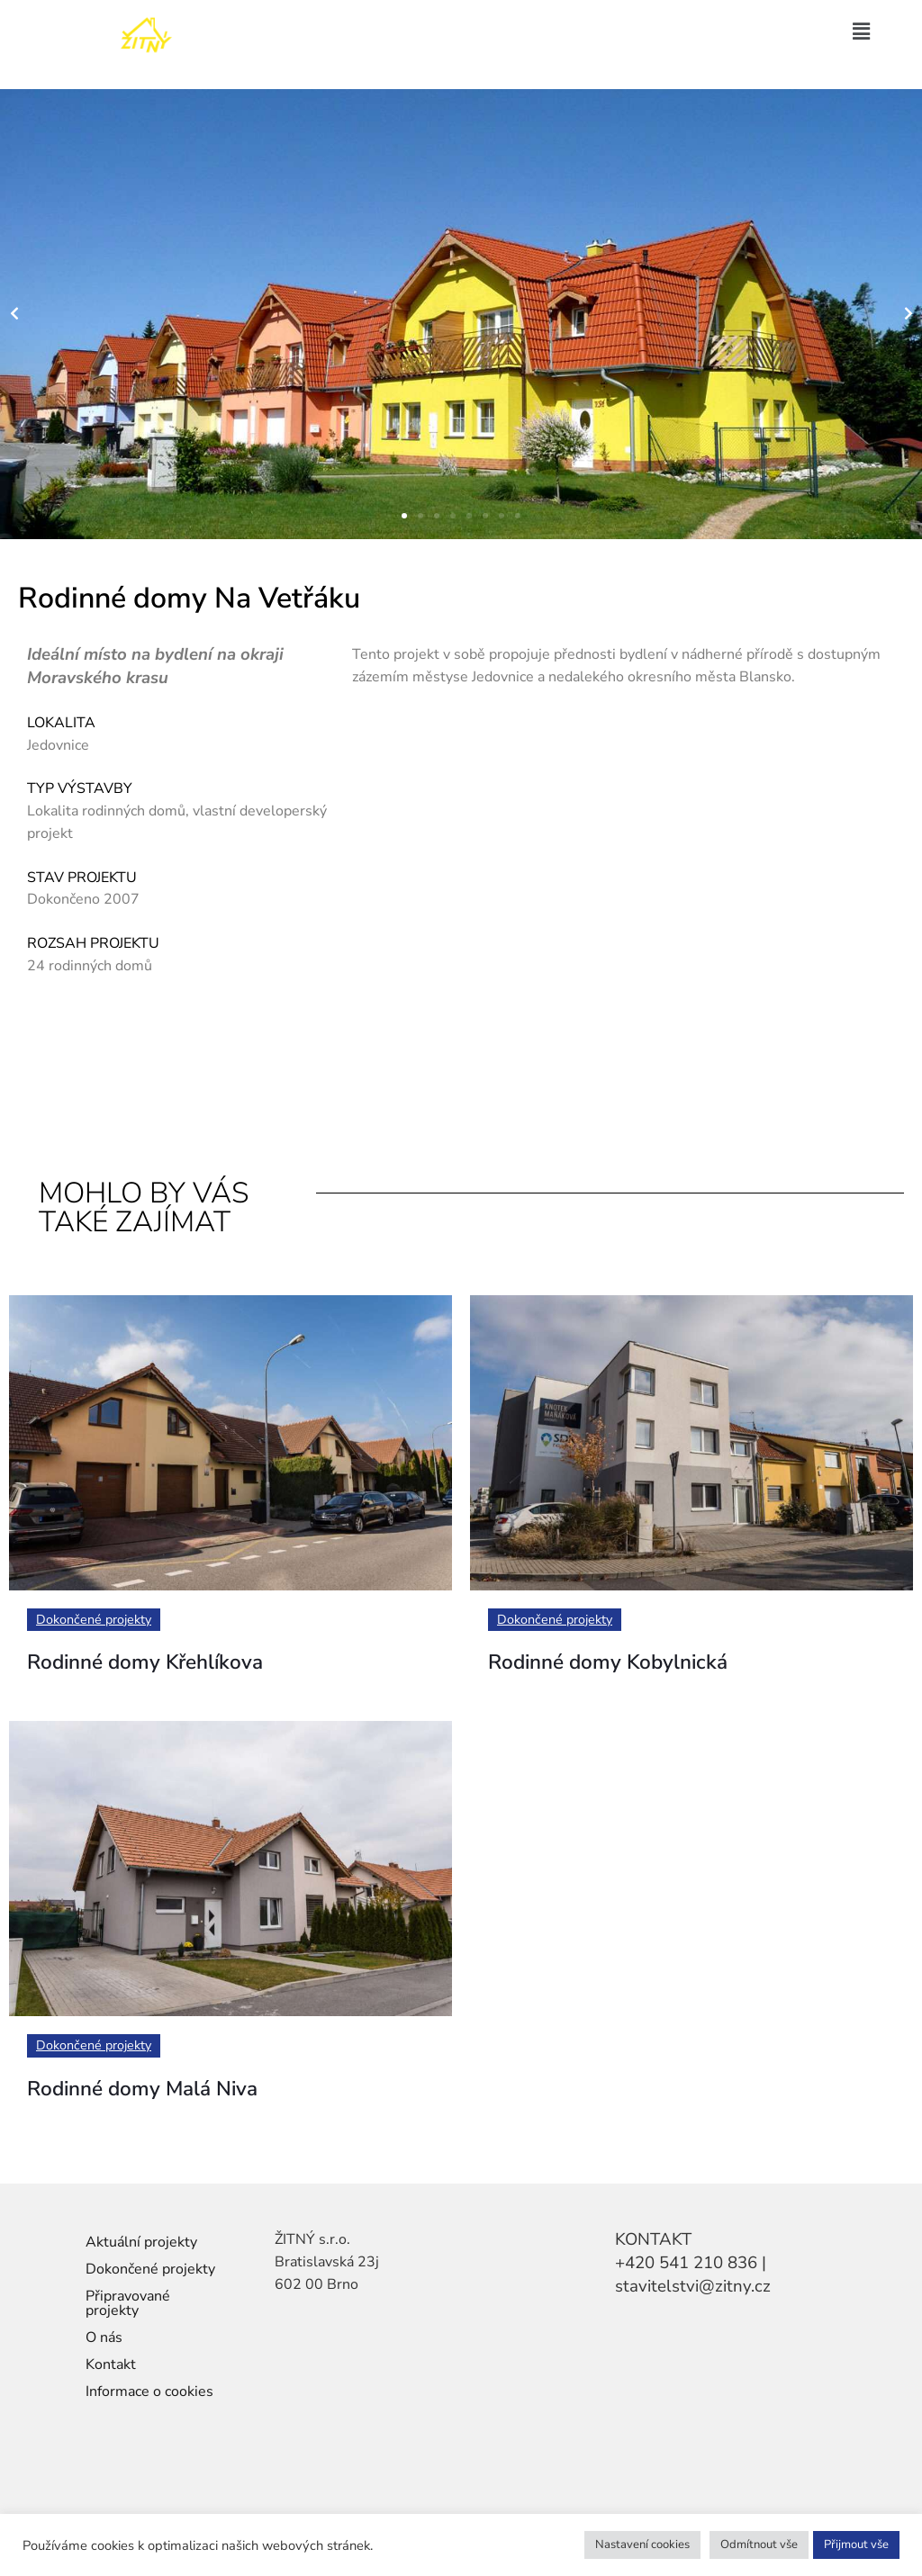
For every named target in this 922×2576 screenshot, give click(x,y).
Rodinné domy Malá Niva (160, 2091)
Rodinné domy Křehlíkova (165, 1665)
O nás (104, 2337)
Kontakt (111, 2364)
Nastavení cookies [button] (642, 2544)
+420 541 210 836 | (690, 2262)
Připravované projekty (128, 2303)
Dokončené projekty (97, 1620)
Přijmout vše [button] (856, 2544)
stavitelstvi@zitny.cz (693, 2286)
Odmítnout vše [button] (759, 2544)
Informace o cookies (149, 2391)
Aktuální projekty (141, 2242)
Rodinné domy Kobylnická (626, 1665)
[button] (861, 32)
